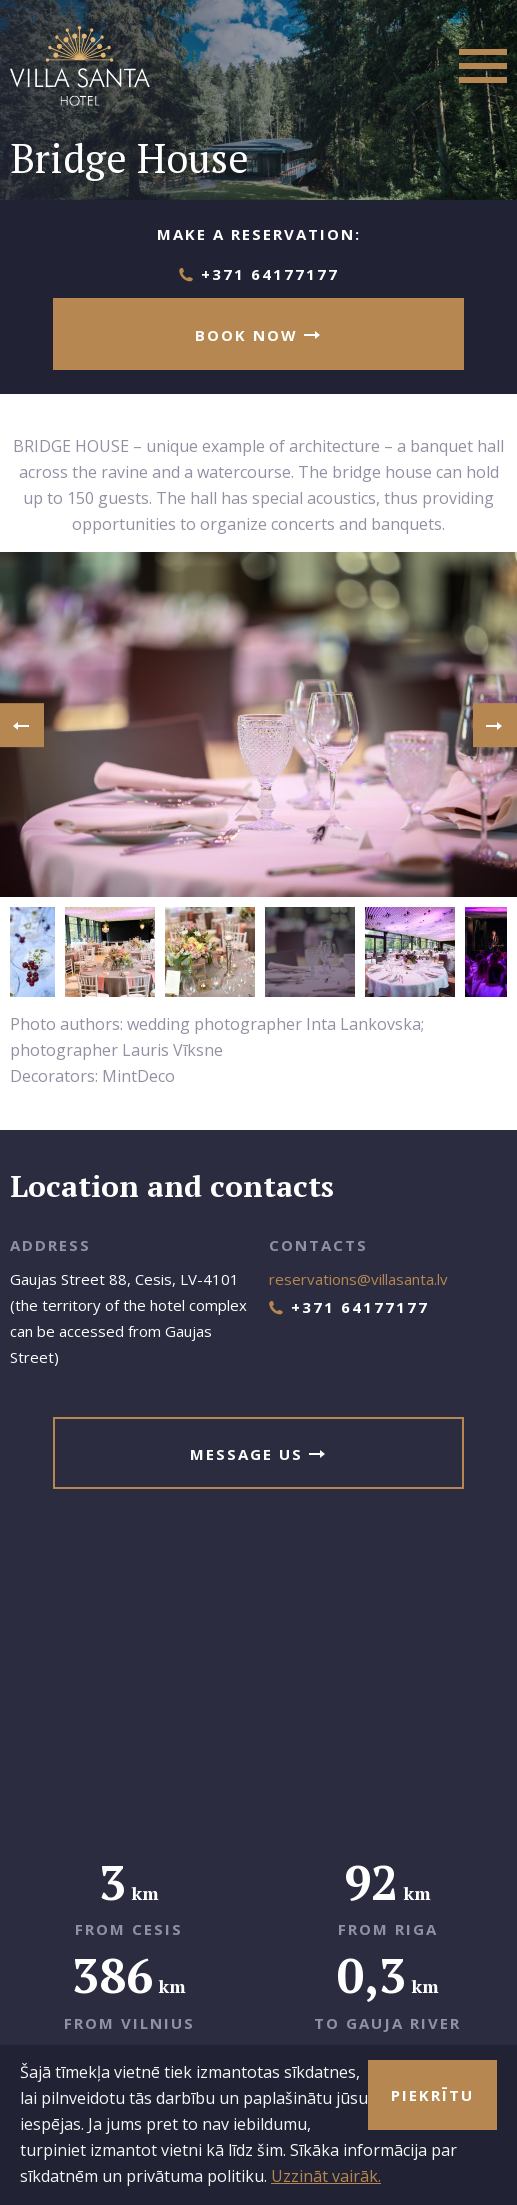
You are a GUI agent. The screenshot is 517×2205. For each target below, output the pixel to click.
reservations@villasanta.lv (358, 1279)
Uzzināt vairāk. (326, 2176)
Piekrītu (432, 2095)
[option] (258, 724)
